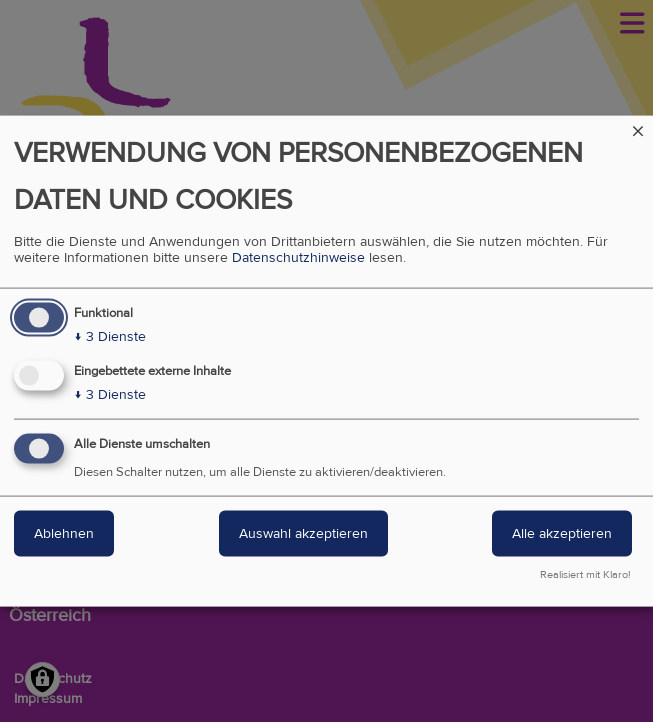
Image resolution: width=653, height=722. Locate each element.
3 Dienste (110, 337)
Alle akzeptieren (562, 533)
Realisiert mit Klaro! (585, 574)
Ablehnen (64, 533)
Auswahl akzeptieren (303, 533)
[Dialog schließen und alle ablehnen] (638, 128)
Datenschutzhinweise (298, 258)
